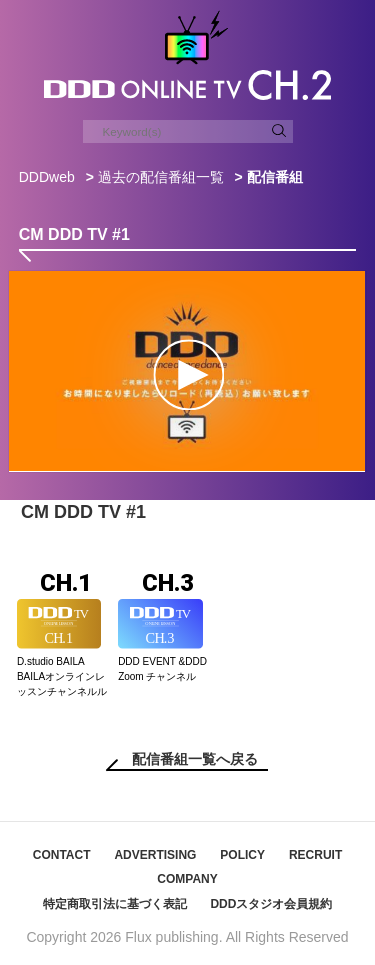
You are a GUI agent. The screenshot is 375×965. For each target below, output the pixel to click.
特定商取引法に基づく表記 (115, 904)
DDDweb (47, 177)
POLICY (242, 855)
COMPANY (187, 879)
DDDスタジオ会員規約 (271, 904)
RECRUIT (315, 855)
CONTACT (62, 855)
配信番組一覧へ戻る (195, 759)
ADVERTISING (155, 855)
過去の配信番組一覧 (161, 177)
